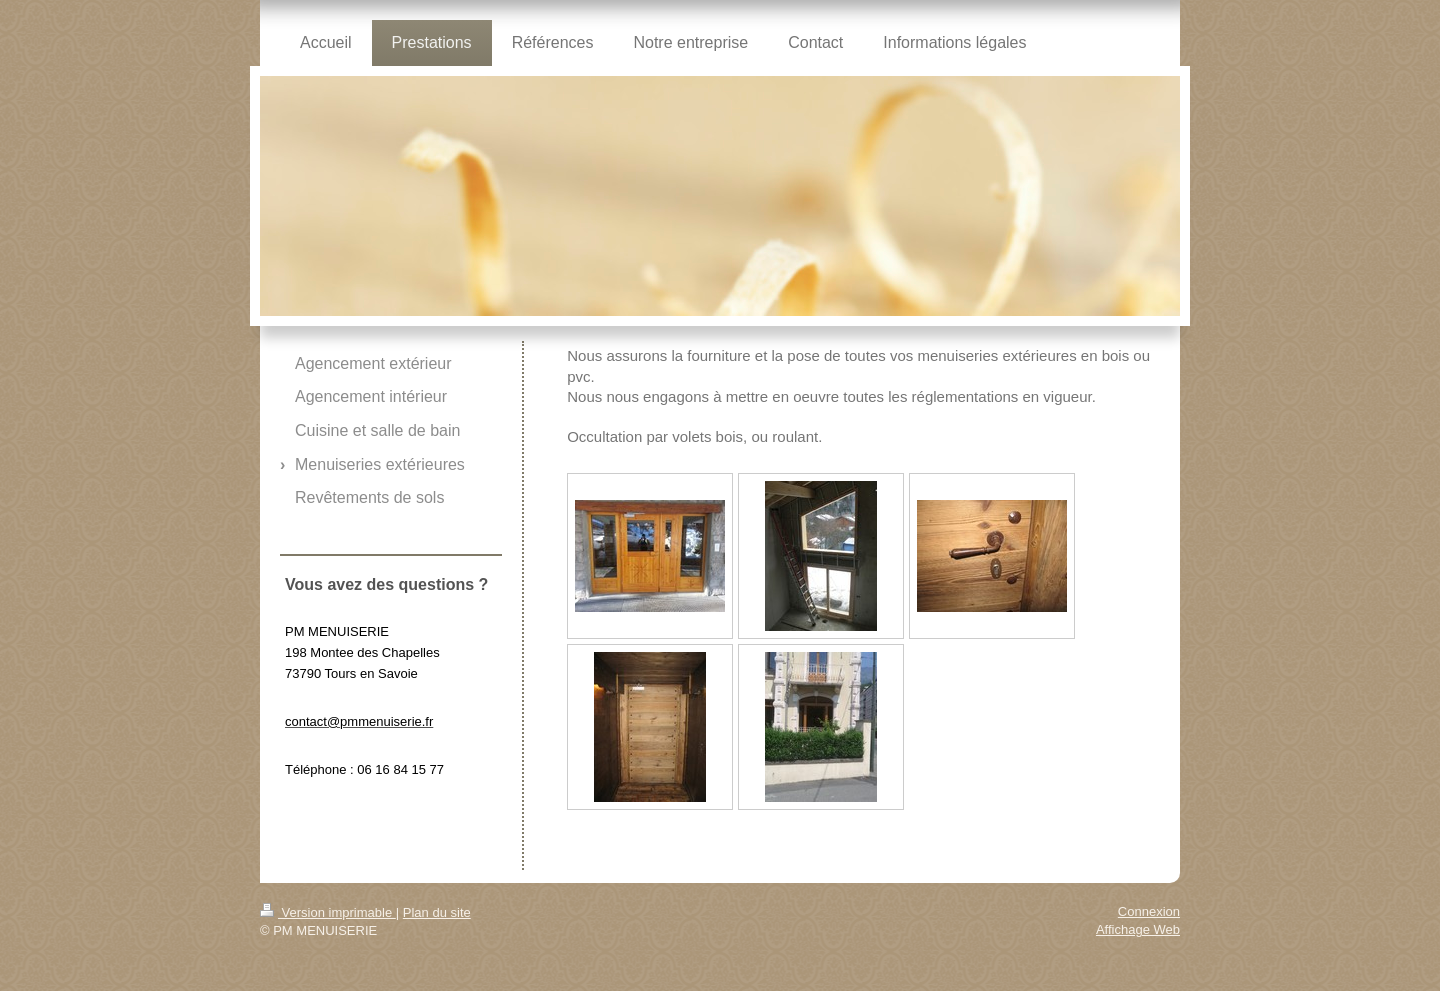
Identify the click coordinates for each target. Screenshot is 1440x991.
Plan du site (437, 912)
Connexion (1149, 911)
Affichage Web (1138, 929)
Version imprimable (328, 912)
